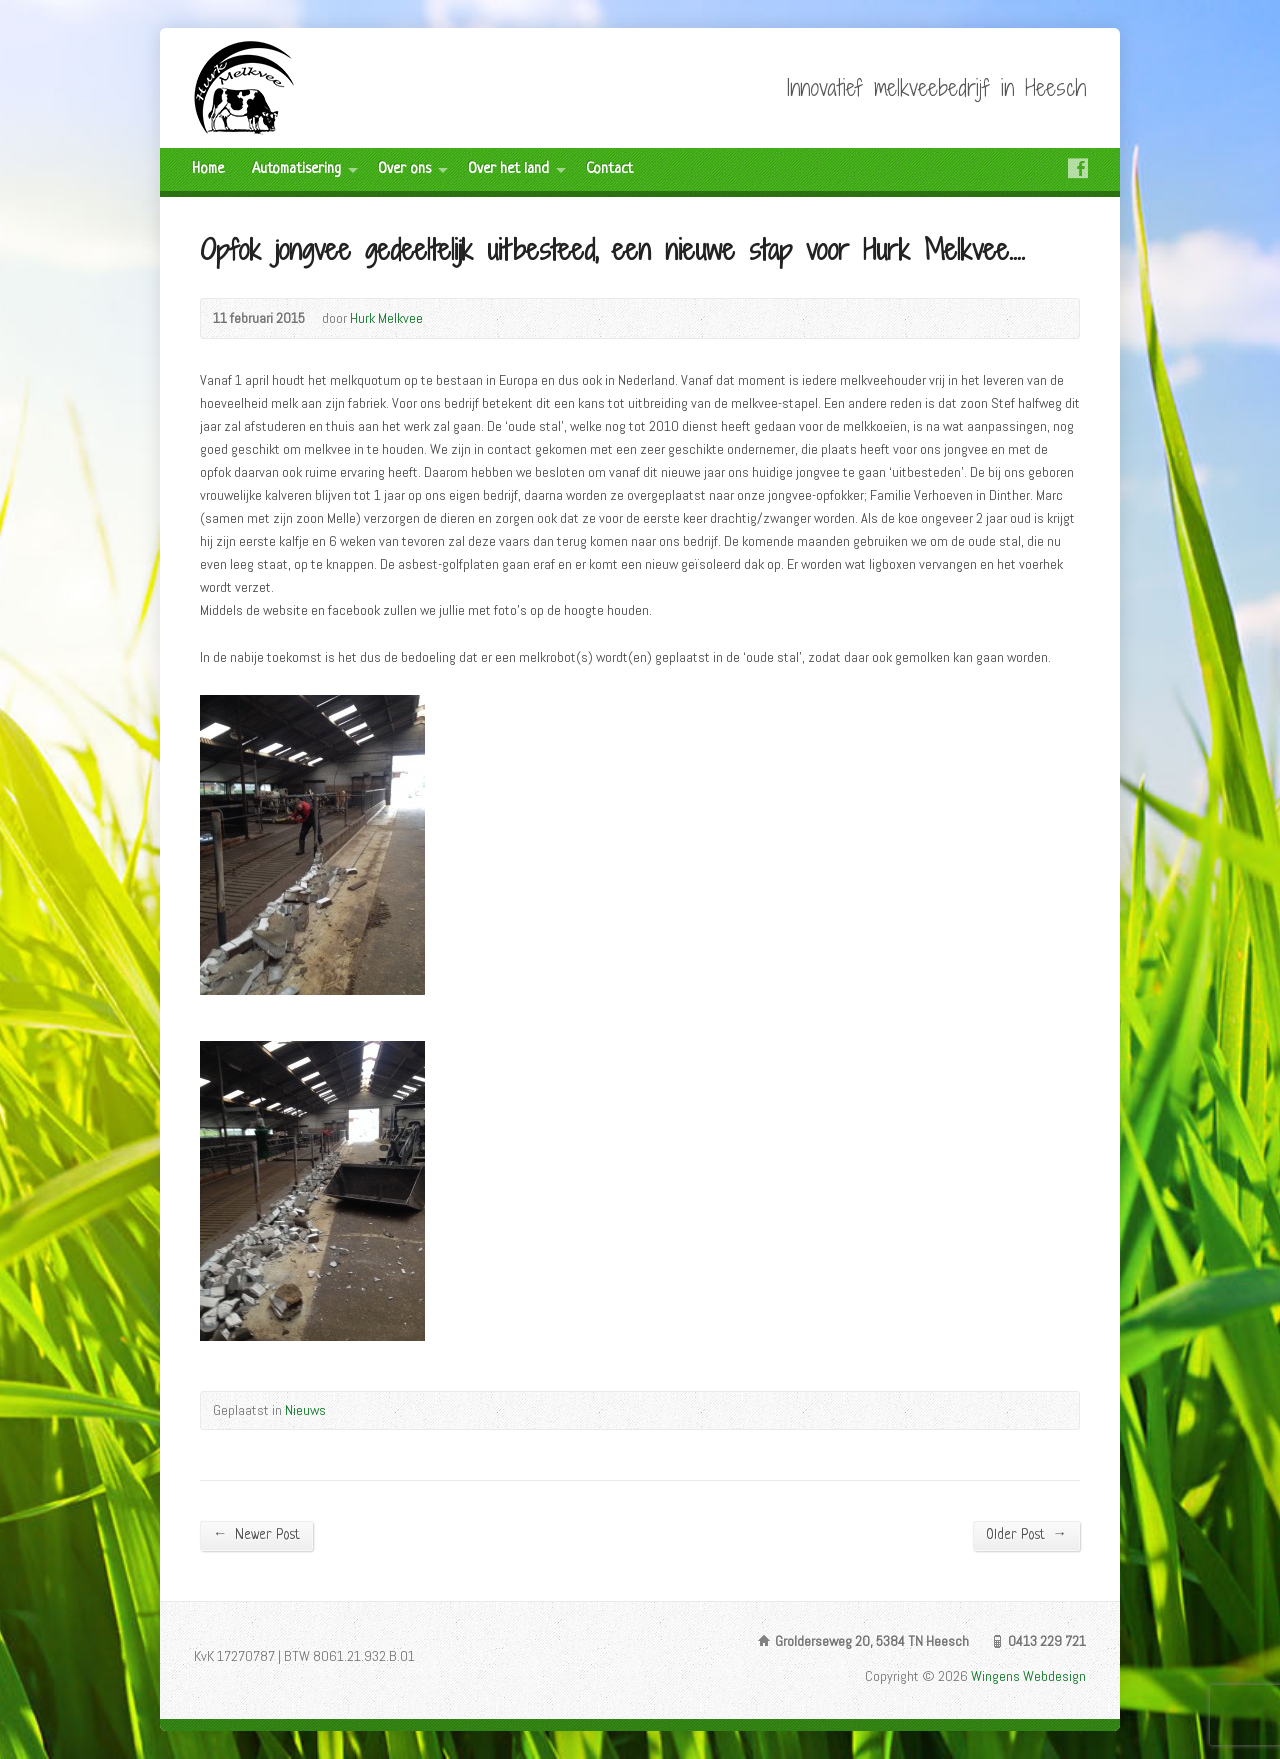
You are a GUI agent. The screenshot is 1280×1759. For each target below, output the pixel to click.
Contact (609, 169)
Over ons (404, 169)
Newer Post (256, 1535)
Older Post (1026, 1535)
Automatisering (296, 169)
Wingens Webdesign (1028, 1676)
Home (208, 169)
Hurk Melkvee (386, 318)
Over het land (508, 169)
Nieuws (305, 1410)
